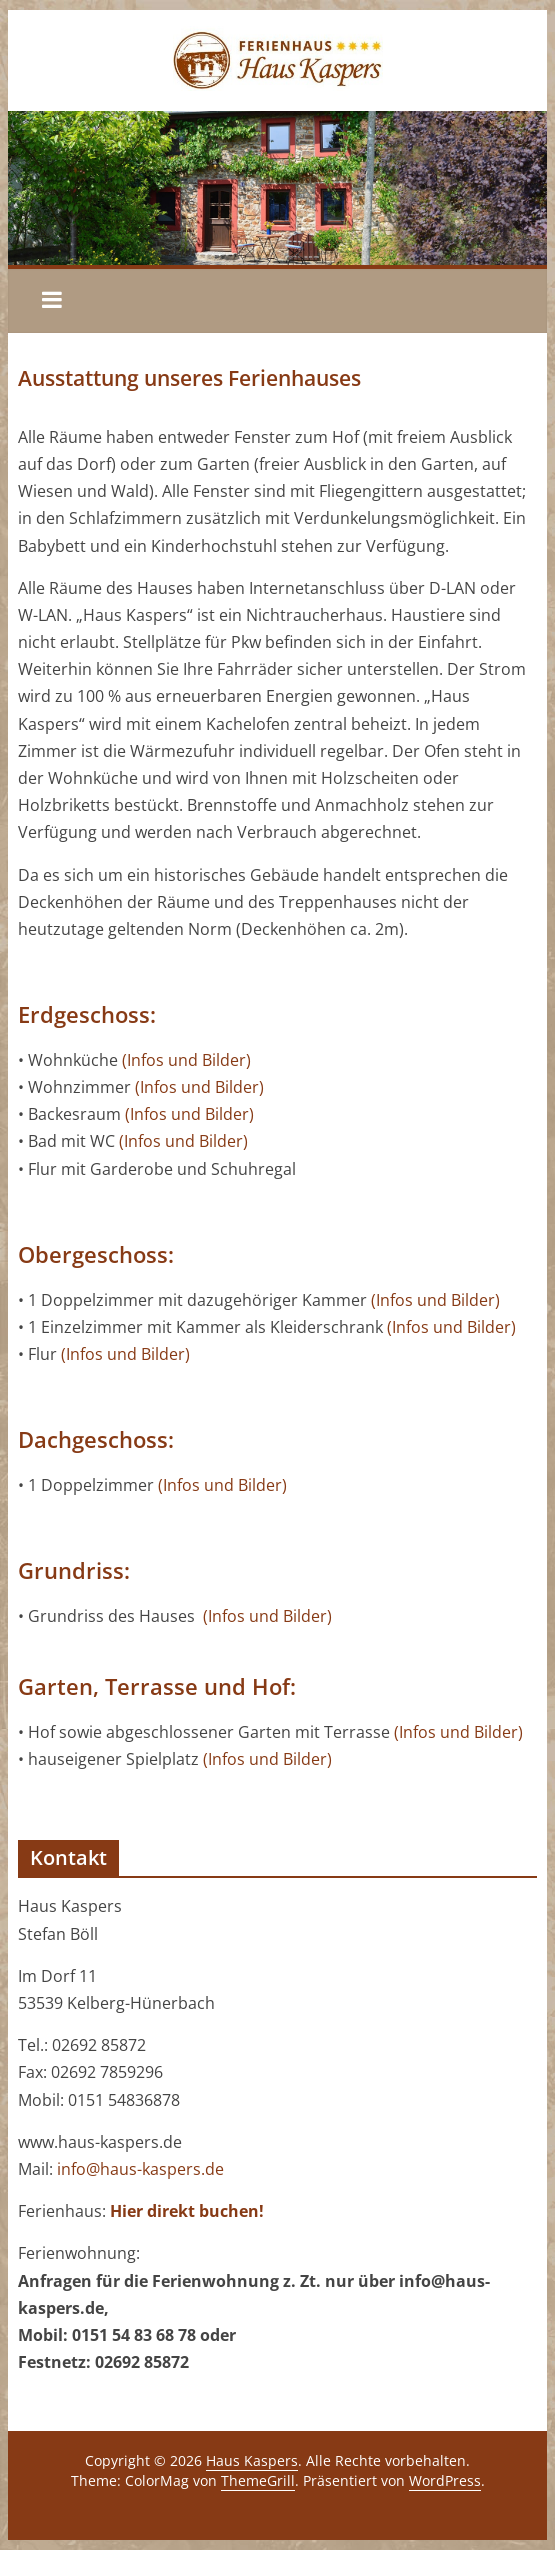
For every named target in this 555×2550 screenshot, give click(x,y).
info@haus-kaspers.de (140, 2169)
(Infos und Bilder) (186, 1060)
